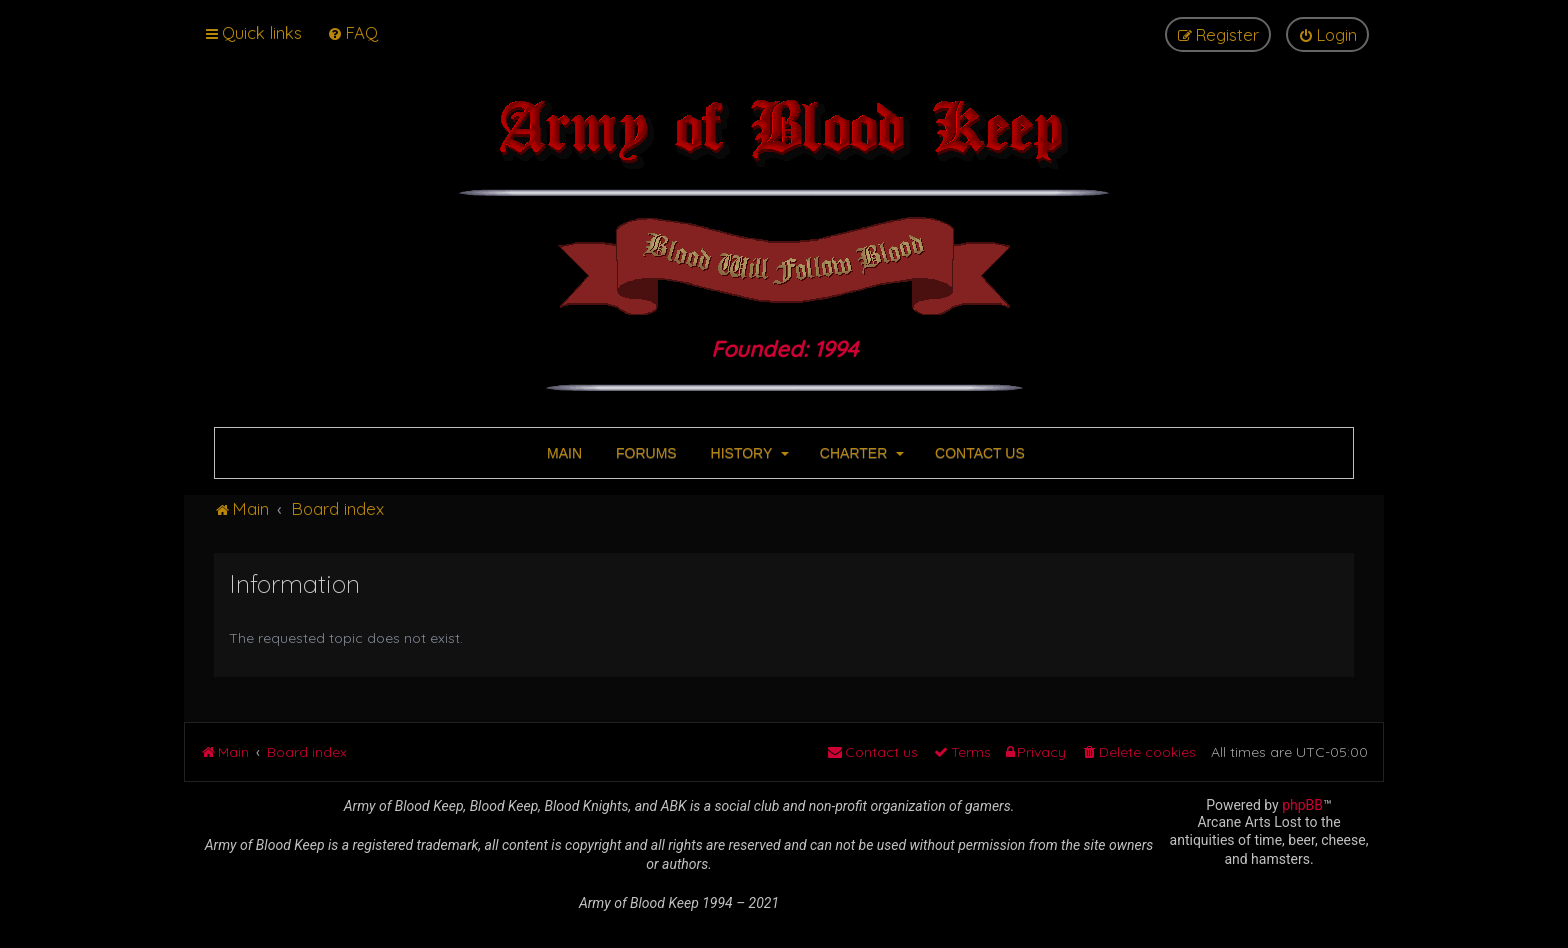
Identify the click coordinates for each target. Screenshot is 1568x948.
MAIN (562, 453)
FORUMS (644, 453)
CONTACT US (978, 453)
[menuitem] (352, 32)
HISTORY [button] (748, 453)
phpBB (1302, 805)
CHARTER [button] (860, 453)
